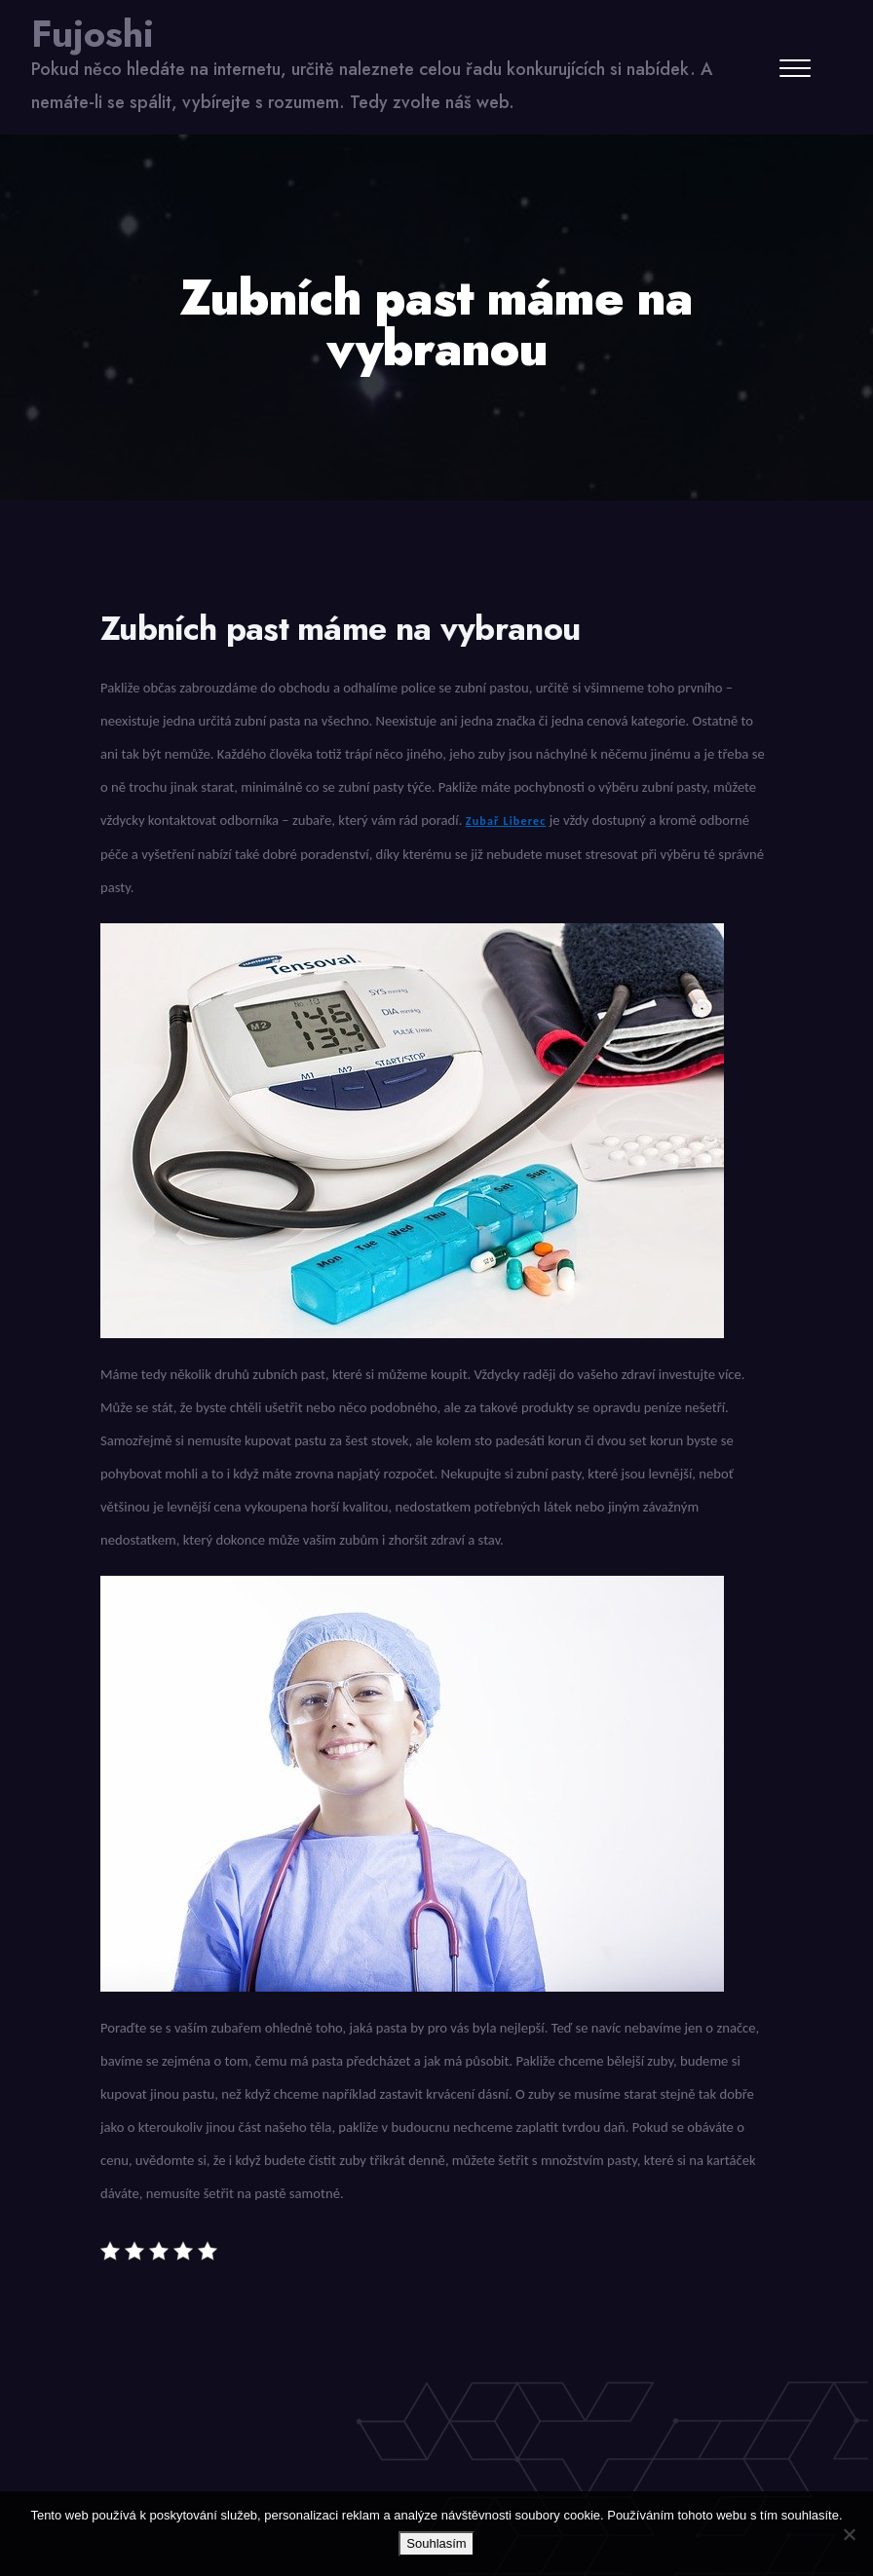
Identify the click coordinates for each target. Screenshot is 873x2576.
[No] (848, 2534)
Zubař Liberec (506, 821)
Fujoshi (92, 34)
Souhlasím (436, 2543)
